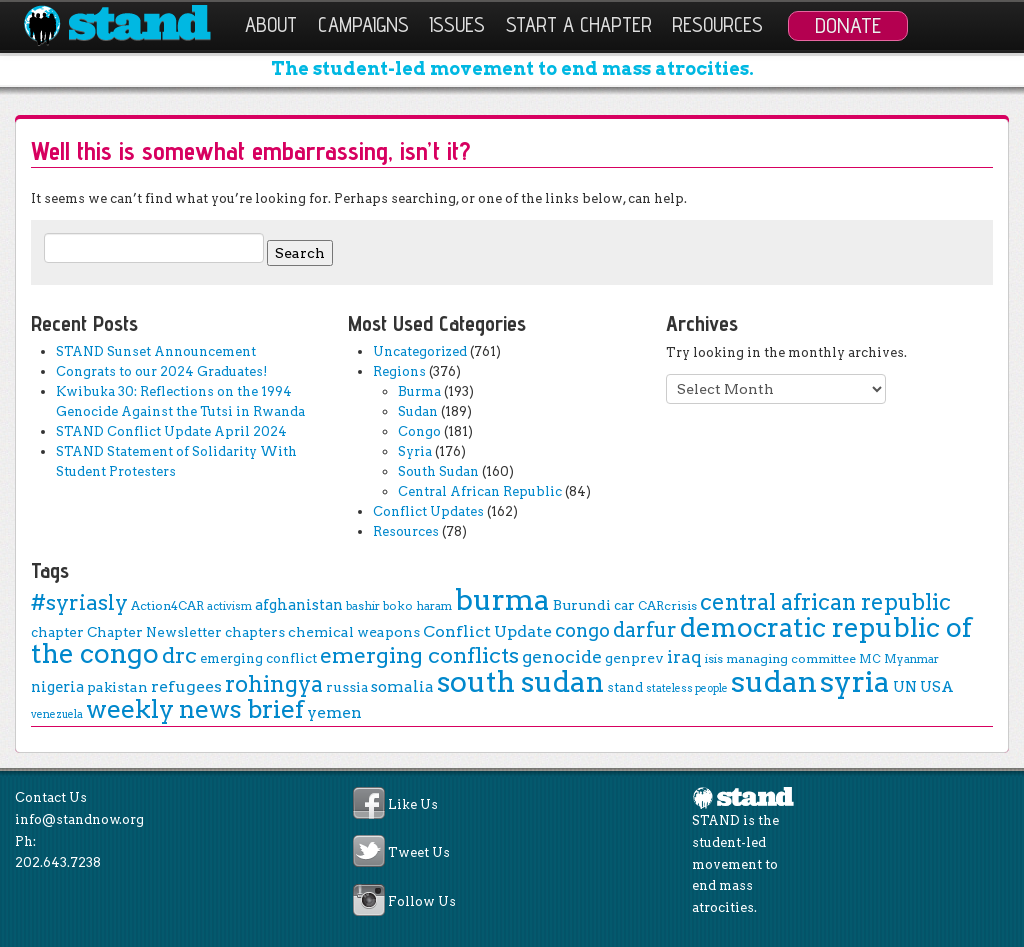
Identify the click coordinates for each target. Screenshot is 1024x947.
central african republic (825, 602)
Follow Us (422, 901)
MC (870, 659)
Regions (399, 371)
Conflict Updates (428, 511)
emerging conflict (258, 658)
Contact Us (51, 797)
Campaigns (363, 24)
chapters (255, 632)
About (271, 24)
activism (229, 606)
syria (855, 681)
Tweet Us (419, 853)
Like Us (413, 805)
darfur (645, 630)
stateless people (687, 688)
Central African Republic (480, 491)
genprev (634, 658)
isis (714, 659)
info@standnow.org (79, 819)
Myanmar (911, 659)
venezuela (57, 714)
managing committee (791, 658)
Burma (419, 391)
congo (582, 630)
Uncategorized (420, 351)
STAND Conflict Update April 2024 (171, 431)
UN (905, 687)
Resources (717, 24)
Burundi (582, 605)
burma (502, 599)
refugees (186, 686)
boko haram (417, 606)
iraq (684, 657)
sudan (774, 681)
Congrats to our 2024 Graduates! (161, 371)
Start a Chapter (579, 24)
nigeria (57, 687)
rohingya (274, 684)
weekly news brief (195, 709)
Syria (415, 451)
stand (625, 687)
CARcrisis (667, 605)
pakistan (117, 687)
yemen (334, 712)
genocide (562, 656)
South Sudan (438, 471)
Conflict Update (487, 631)
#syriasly (79, 602)
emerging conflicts (419, 655)
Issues (457, 24)
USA (937, 687)
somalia (402, 686)
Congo (419, 431)
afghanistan (299, 605)
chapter (57, 632)
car (624, 605)
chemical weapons (354, 632)
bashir (363, 606)
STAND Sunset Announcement (156, 351)
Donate (848, 25)
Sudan (418, 411)
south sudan (520, 682)
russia (347, 687)
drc (179, 655)
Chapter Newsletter (154, 632)
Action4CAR (167, 605)
